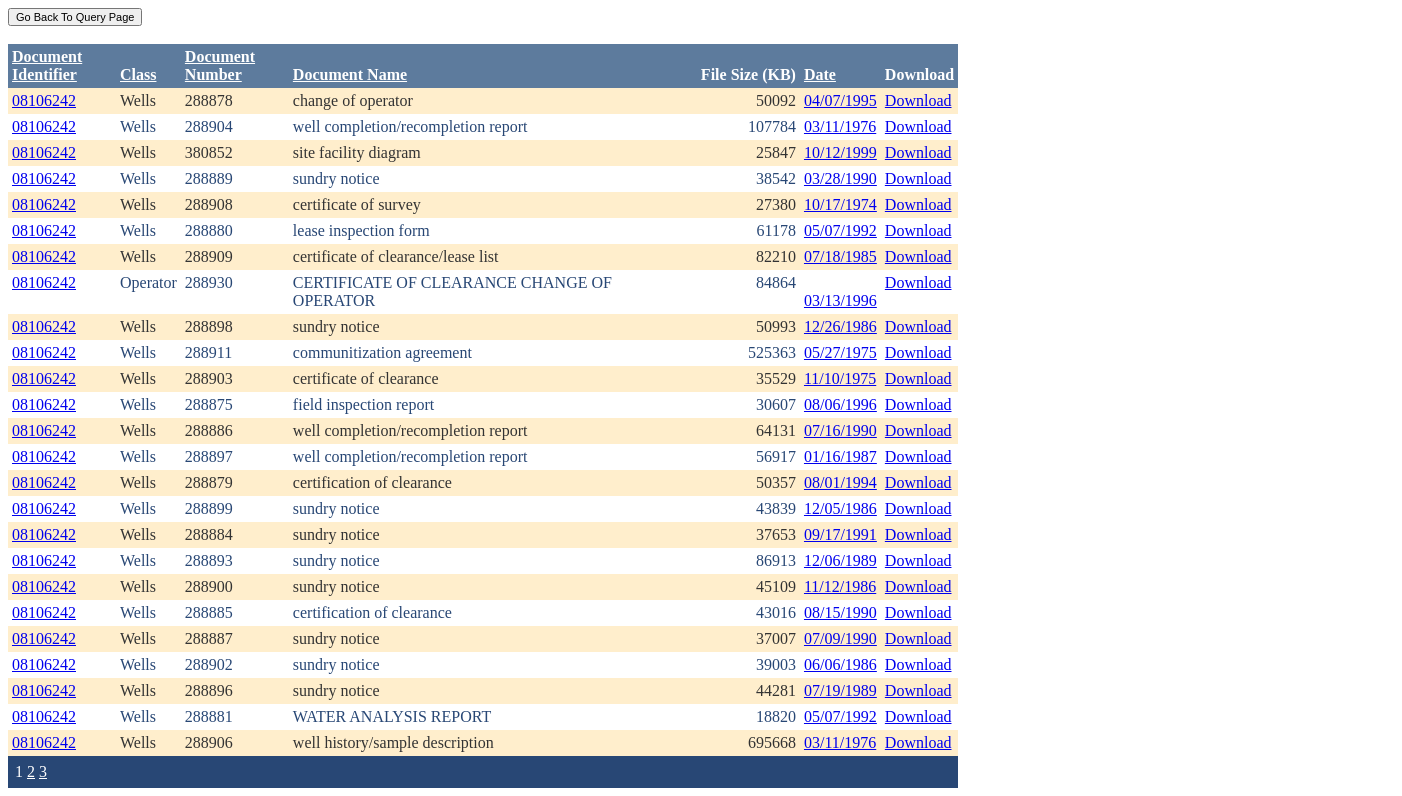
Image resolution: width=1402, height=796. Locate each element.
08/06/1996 (840, 404)
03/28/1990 (840, 178)
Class (138, 74)
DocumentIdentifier (47, 65)
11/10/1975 (840, 378)
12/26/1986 (840, 326)
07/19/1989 (840, 690)
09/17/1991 (840, 534)
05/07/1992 (840, 230)
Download (918, 100)
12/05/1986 (840, 508)
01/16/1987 (840, 456)
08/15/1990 (840, 612)
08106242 (44, 100)
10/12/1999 (840, 152)
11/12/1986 (840, 586)
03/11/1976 (840, 126)
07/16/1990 (840, 430)
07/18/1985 (840, 256)
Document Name (350, 74)
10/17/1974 (840, 204)
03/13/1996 (840, 300)
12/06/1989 (840, 560)
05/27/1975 (840, 352)
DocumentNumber (220, 65)
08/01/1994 (840, 482)
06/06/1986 (840, 664)
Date (820, 74)
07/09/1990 (840, 638)
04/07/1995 (840, 100)
